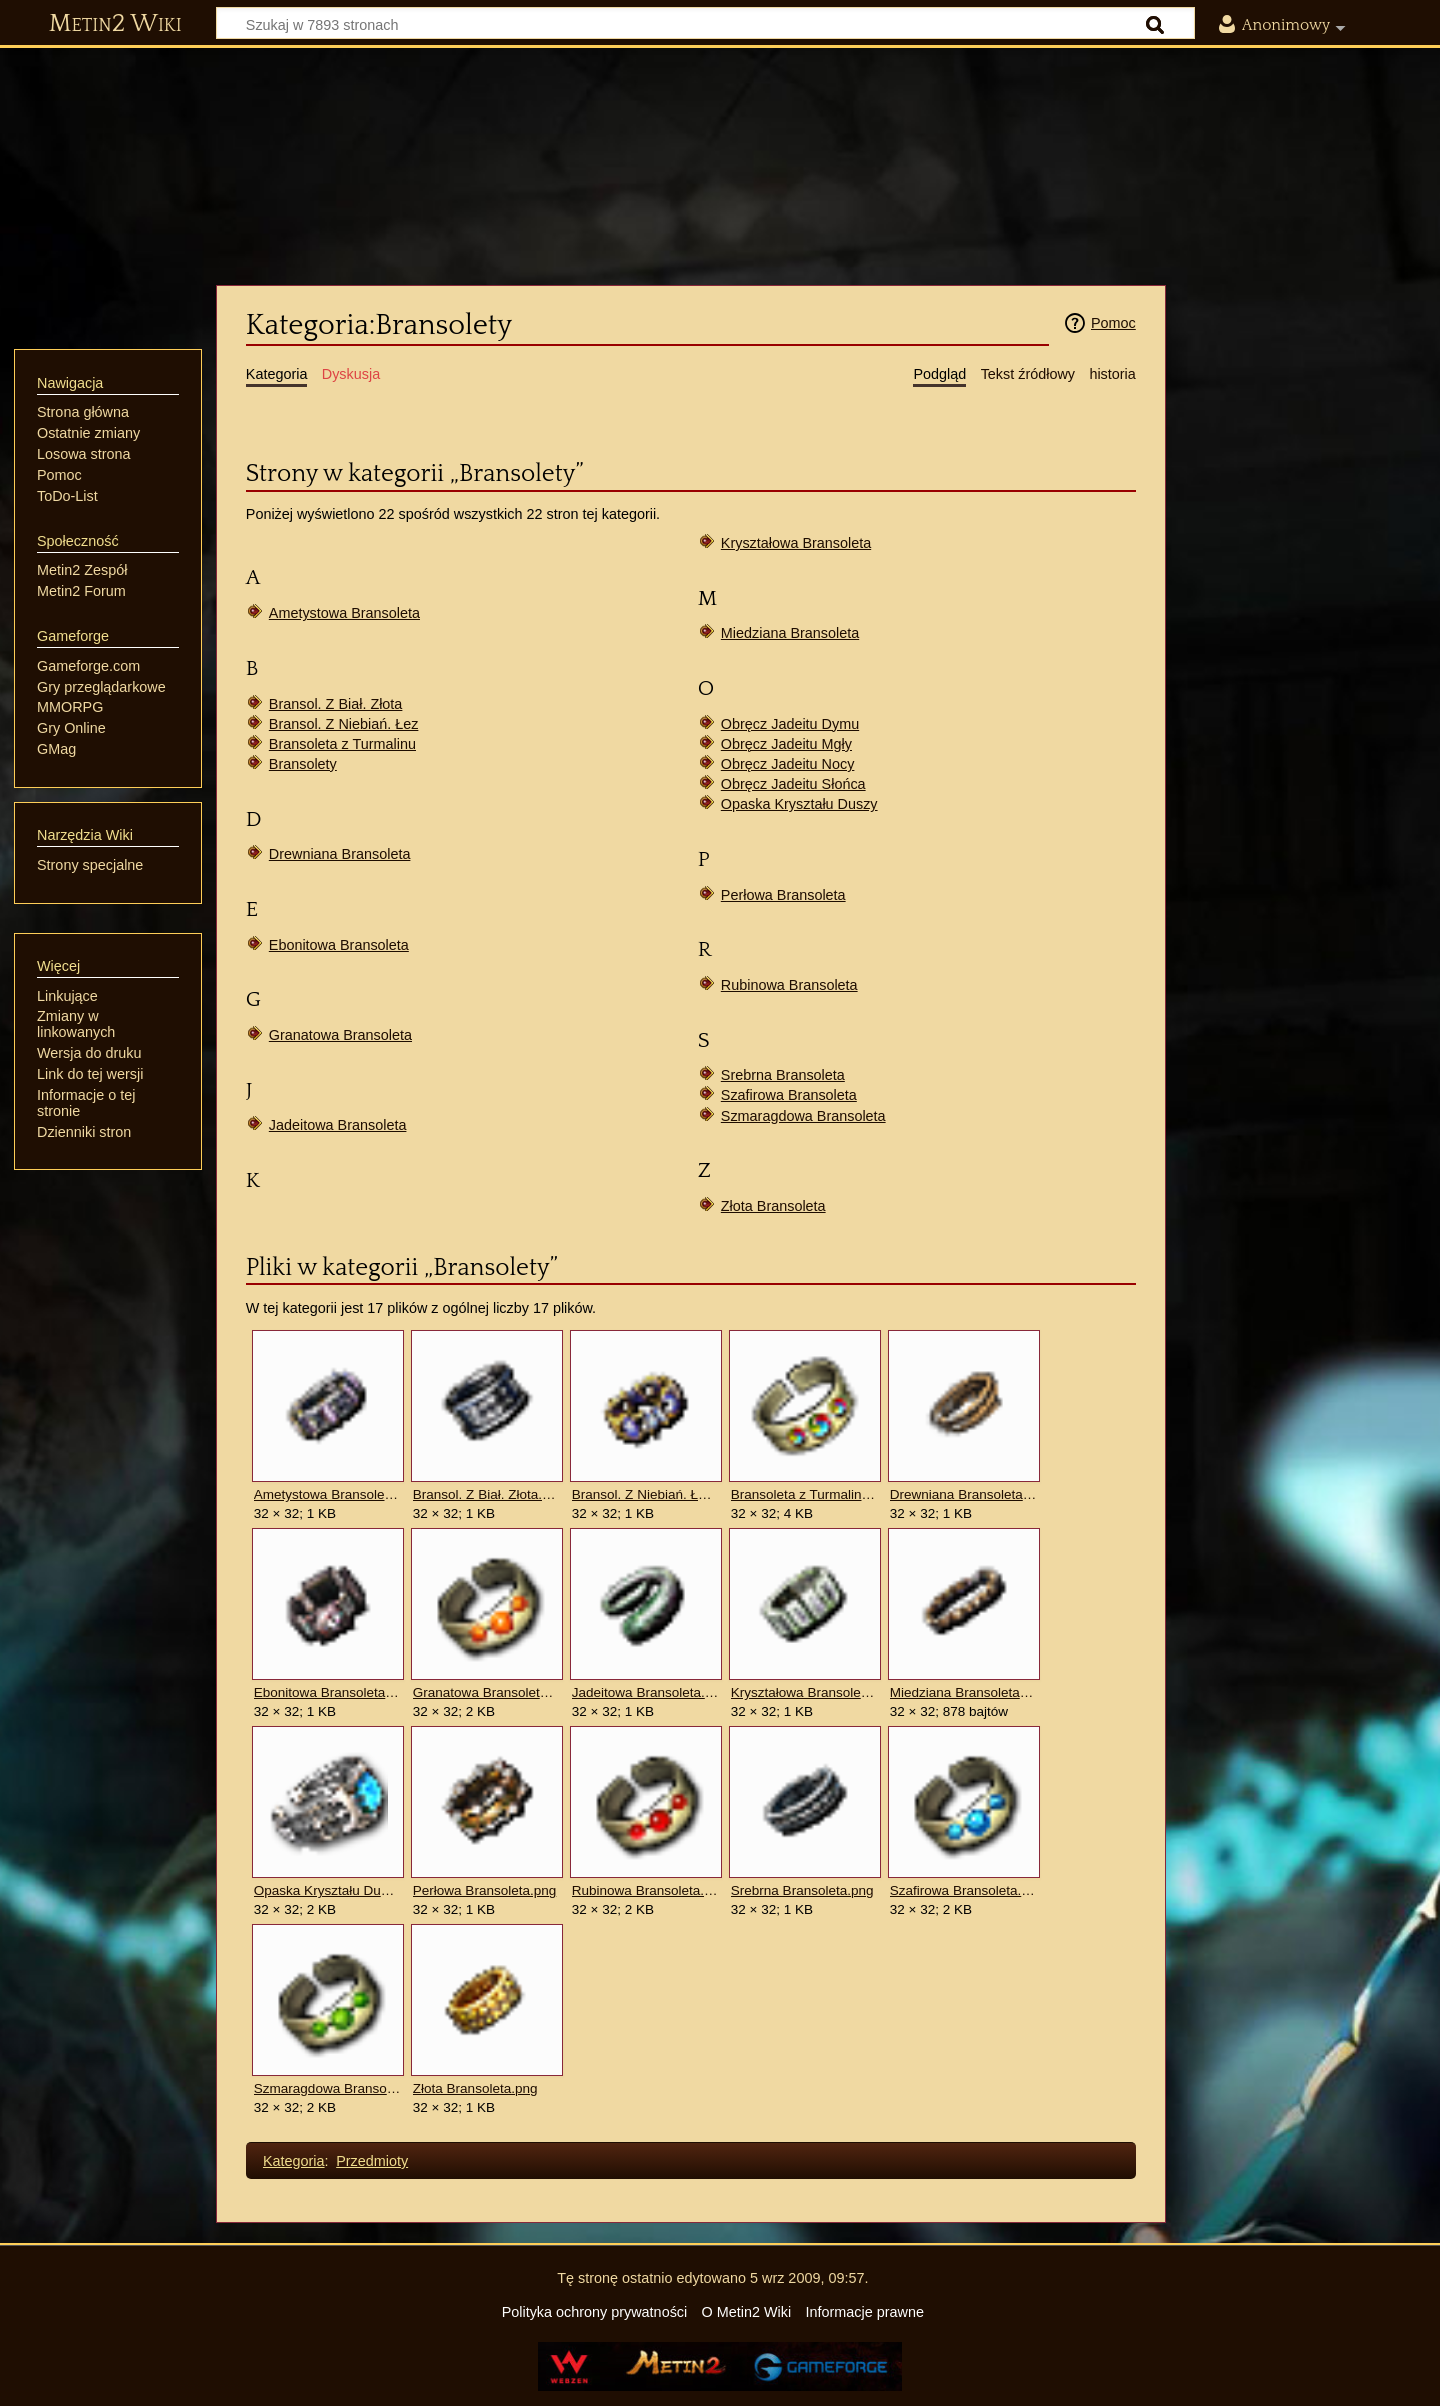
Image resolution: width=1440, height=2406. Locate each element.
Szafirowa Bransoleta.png (963, 1890)
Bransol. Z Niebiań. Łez (344, 724)
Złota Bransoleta (773, 1206)
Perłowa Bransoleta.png (485, 1890)
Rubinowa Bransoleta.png (645, 1890)
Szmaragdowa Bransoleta (803, 1116)
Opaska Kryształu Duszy (799, 804)
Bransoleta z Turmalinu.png (804, 1494)
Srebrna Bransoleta (783, 1075)
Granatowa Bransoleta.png (486, 1692)
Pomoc (1113, 323)
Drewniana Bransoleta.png (963, 1494)
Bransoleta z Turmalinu (342, 744)
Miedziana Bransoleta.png (963, 1692)
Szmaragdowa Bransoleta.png (327, 2088)
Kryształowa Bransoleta (796, 543)
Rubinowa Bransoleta (789, 985)
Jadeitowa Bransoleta (338, 1125)
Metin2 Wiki (115, 24)
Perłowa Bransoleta (783, 895)
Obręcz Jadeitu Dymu (790, 724)
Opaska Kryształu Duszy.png (327, 1890)
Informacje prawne (865, 2312)
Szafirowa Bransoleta (789, 1095)
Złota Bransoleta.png (475, 2088)
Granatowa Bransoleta (340, 1035)
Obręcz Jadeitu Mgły (786, 744)
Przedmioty (372, 2161)
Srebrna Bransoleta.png (802, 1890)
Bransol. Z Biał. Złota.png (486, 1494)
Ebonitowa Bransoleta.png (327, 1692)
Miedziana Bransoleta (790, 633)
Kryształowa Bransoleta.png (804, 1692)
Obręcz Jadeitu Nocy (788, 764)
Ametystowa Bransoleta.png (327, 1494)
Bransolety (303, 764)
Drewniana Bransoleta (340, 854)
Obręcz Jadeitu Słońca (793, 784)
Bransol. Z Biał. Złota (336, 704)
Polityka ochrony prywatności (595, 2312)
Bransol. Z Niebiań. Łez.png (645, 1494)
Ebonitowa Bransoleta (339, 945)
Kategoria (294, 2161)
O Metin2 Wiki (747, 2312)
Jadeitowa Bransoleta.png (645, 1692)
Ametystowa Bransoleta (344, 613)
